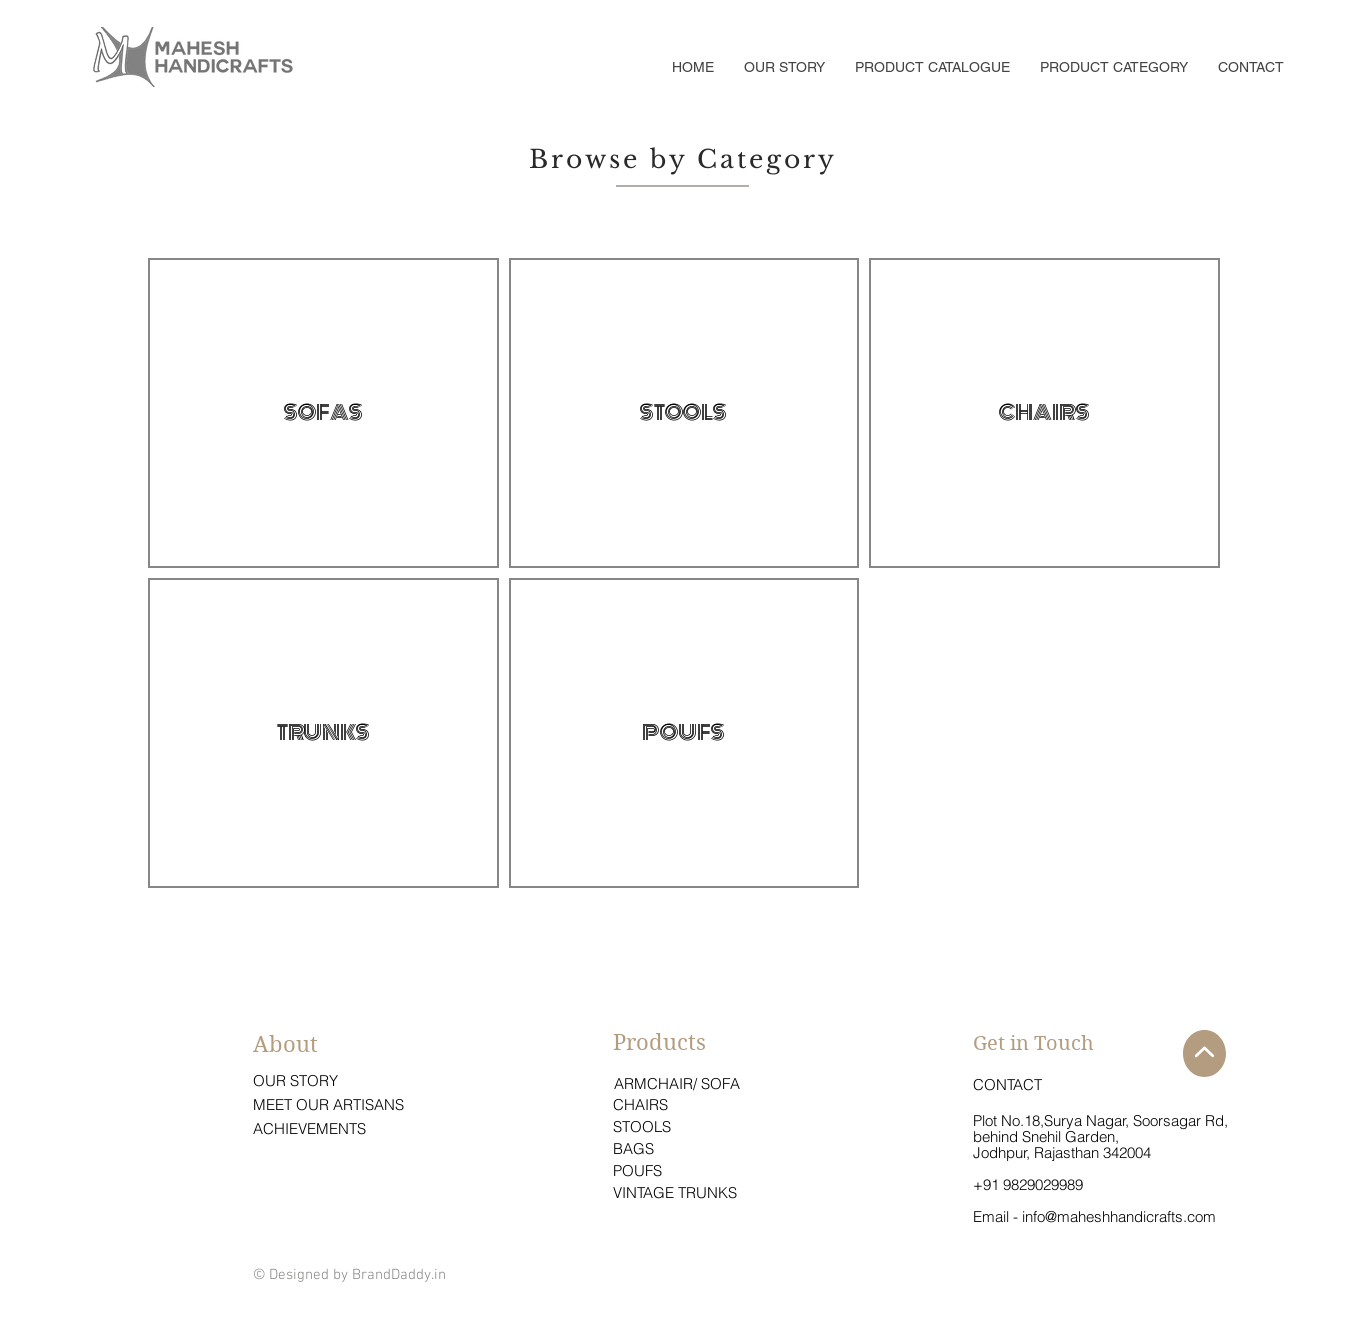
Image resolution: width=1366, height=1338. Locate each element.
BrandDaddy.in (399, 1275)
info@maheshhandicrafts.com (1119, 1216)
